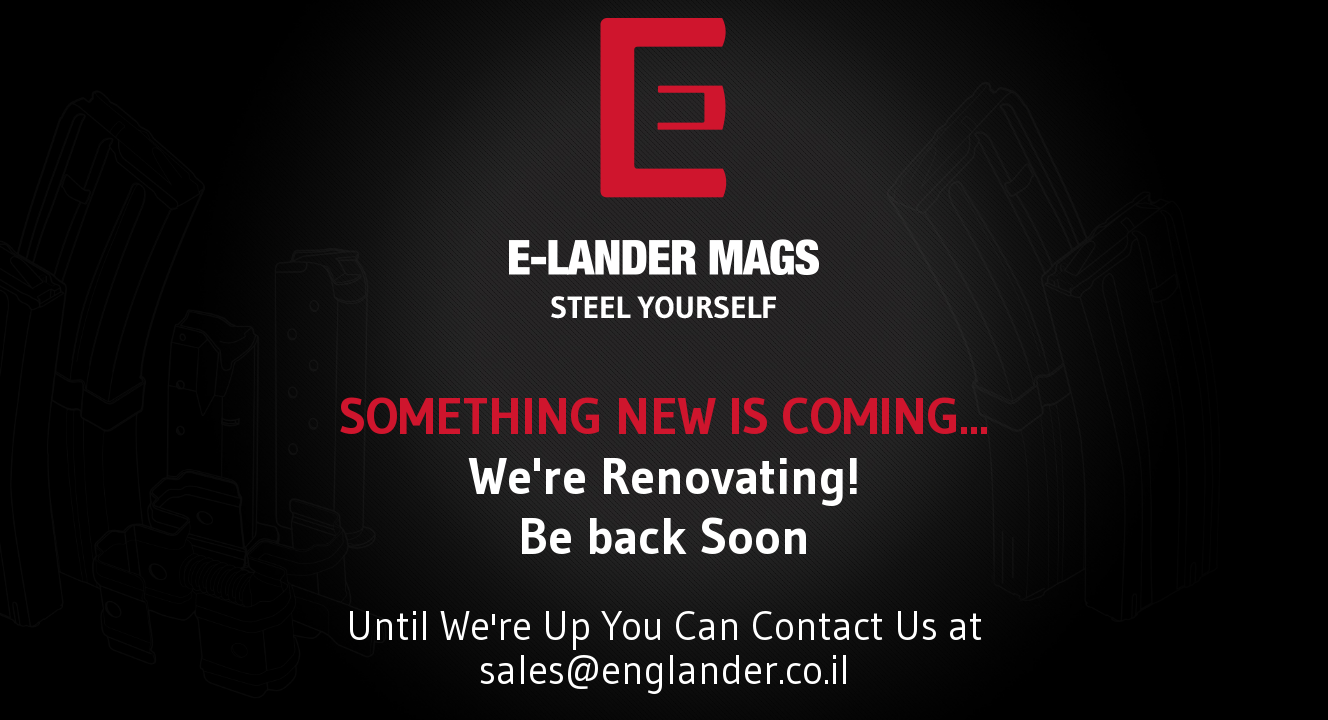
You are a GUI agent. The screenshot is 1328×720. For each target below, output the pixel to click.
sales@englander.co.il (664, 670)
